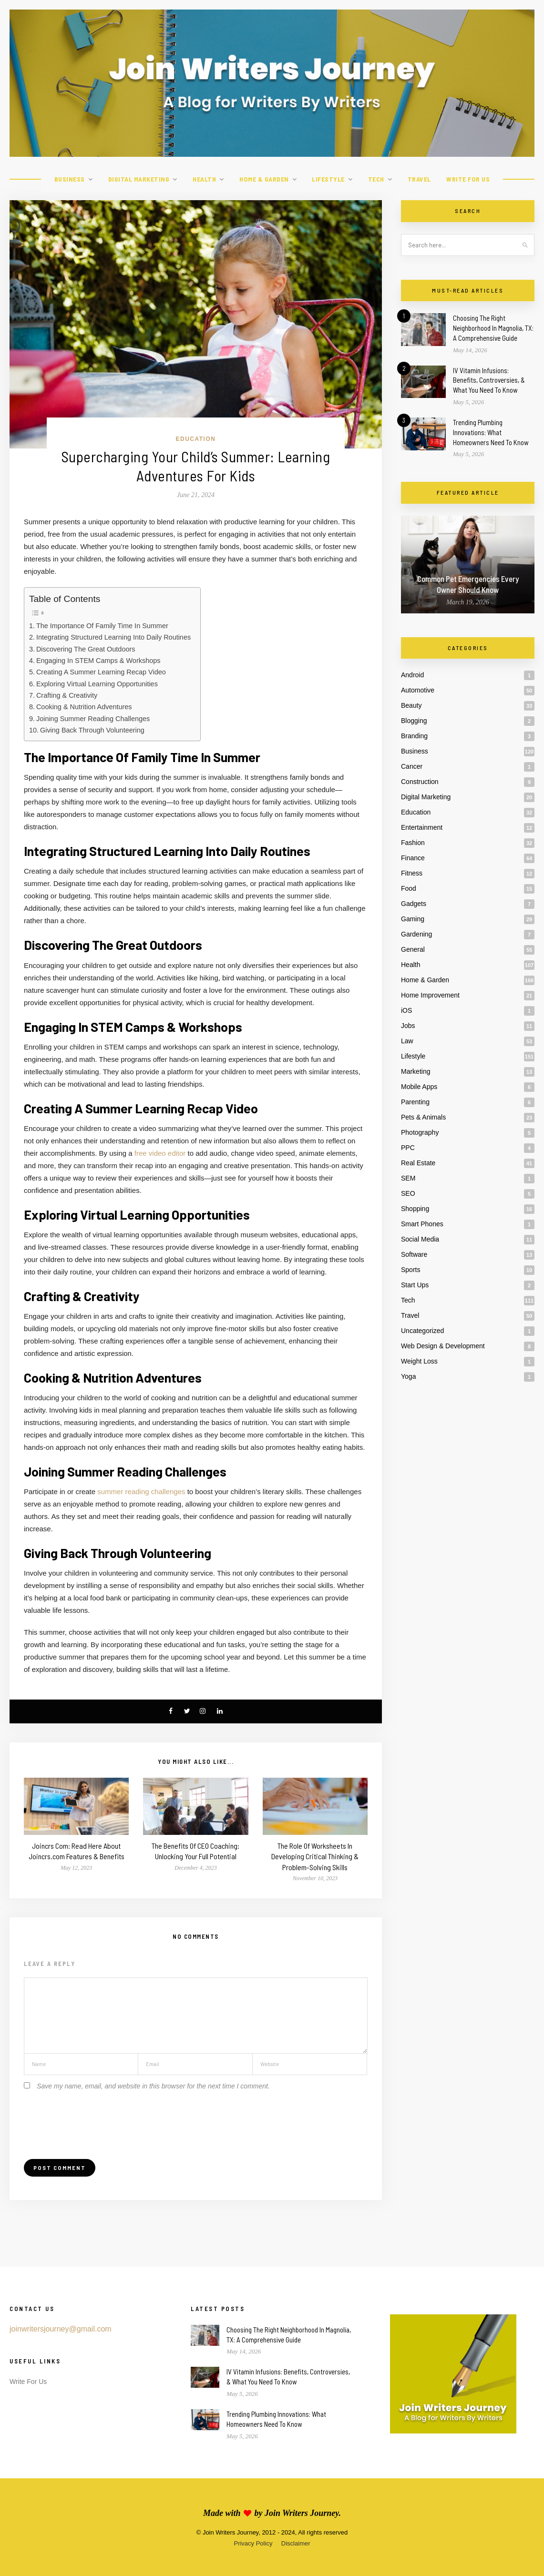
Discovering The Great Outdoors (85, 649)
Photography (420, 1132)
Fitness (411, 873)
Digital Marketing (139, 179)
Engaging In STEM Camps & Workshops (98, 660)
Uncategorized (422, 1330)
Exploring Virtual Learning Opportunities (97, 684)
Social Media (420, 1239)
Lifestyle (328, 179)
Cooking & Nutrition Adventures (84, 707)
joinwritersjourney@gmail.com (61, 2329)
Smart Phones (422, 1224)
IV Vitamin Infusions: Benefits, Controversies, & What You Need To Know (489, 380)
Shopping (415, 1208)
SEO (408, 1193)
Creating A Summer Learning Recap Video (101, 672)
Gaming (412, 919)
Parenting (415, 1102)
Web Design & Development (443, 1346)
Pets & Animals (423, 1117)
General (413, 949)
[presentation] (96, 2119)
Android (412, 675)
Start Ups (415, 1285)
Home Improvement (430, 995)
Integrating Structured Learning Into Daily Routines (113, 637)
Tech (376, 179)
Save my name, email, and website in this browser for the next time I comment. (153, 2086)
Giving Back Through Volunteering (92, 730)
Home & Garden (264, 179)
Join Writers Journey (302, 2513)
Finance (413, 858)
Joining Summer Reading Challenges (93, 719)
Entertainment (421, 827)
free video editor (160, 1153)
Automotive (417, 690)
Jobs (408, 1025)
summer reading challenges (141, 1491)
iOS (406, 1010)
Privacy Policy (253, 2543)
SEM (408, 1178)
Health (204, 179)
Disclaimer (295, 2543)
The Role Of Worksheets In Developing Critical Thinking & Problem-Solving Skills (315, 1856)
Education (196, 439)
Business (69, 179)
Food (408, 888)
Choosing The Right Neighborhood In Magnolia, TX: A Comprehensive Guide (493, 328)
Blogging (414, 720)
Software (414, 1254)
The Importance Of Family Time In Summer (102, 626)
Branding (414, 736)
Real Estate (418, 1163)
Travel (419, 179)
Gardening (416, 934)
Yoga (408, 1376)
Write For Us (468, 179)
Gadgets (413, 903)
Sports (410, 1269)
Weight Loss (419, 1361)
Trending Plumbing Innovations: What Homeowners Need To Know (491, 432)
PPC (408, 1147)
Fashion (413, 842)
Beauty (411, 705)
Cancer (411, 766)
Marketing (415, 1071)
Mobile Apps (419, 1086)
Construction (420, 781)
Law (407, 1041)
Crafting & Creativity (66, 695)
